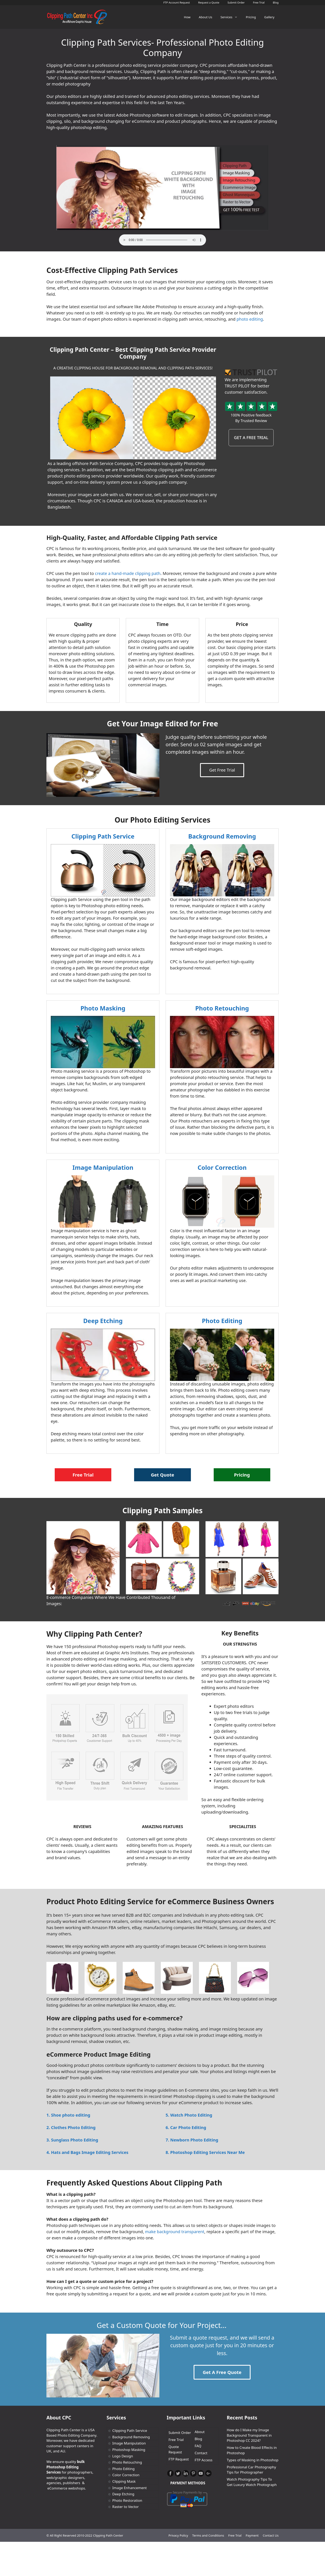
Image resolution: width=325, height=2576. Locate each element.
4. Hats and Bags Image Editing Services (87, 2152)
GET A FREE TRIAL (251, 437)
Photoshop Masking (128, 2449)
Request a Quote (208, 2)
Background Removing (131, 2437)
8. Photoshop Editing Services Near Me (205, 2152)
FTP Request (179, 2459)
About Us (205, 17)
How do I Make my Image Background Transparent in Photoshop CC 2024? (249, 2435)
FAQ (198, 2445)
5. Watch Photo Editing (189, 2115)
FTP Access (203, 2460)
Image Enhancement (129, 2487)
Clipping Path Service (129, 2430)
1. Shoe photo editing (68, 2115)
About (200, 2431)
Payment (252, 2535)
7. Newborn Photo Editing (192, 2140)
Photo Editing (122, 2468)
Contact (201, 2453)
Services (231, 17)
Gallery (269, 17)
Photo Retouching (126, 2462)
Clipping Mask (123, 2481)
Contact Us (271, 2535)
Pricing (251, 17)
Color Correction (124, 2475)
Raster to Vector (124, 2506)
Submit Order (236, 2)
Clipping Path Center (108, 2535)
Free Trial (258, 2)
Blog (276, 2)
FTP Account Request (176, 2)
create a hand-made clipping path (127, 573)
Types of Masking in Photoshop (252, 2460)
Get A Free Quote (222, 2372)
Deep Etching (122, 2494)
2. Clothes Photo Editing (71, 2127)
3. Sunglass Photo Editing (72, 2140)
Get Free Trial (222, 770)
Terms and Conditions (208, 2535)
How (187, 17)
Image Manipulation (129, 2443)
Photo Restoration (126, 2500)
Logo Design (121, 2456)
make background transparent (174, 2231)
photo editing (249, 319)
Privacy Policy (178, 2535)
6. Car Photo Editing (186, 2127)
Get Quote (162, 1475)
